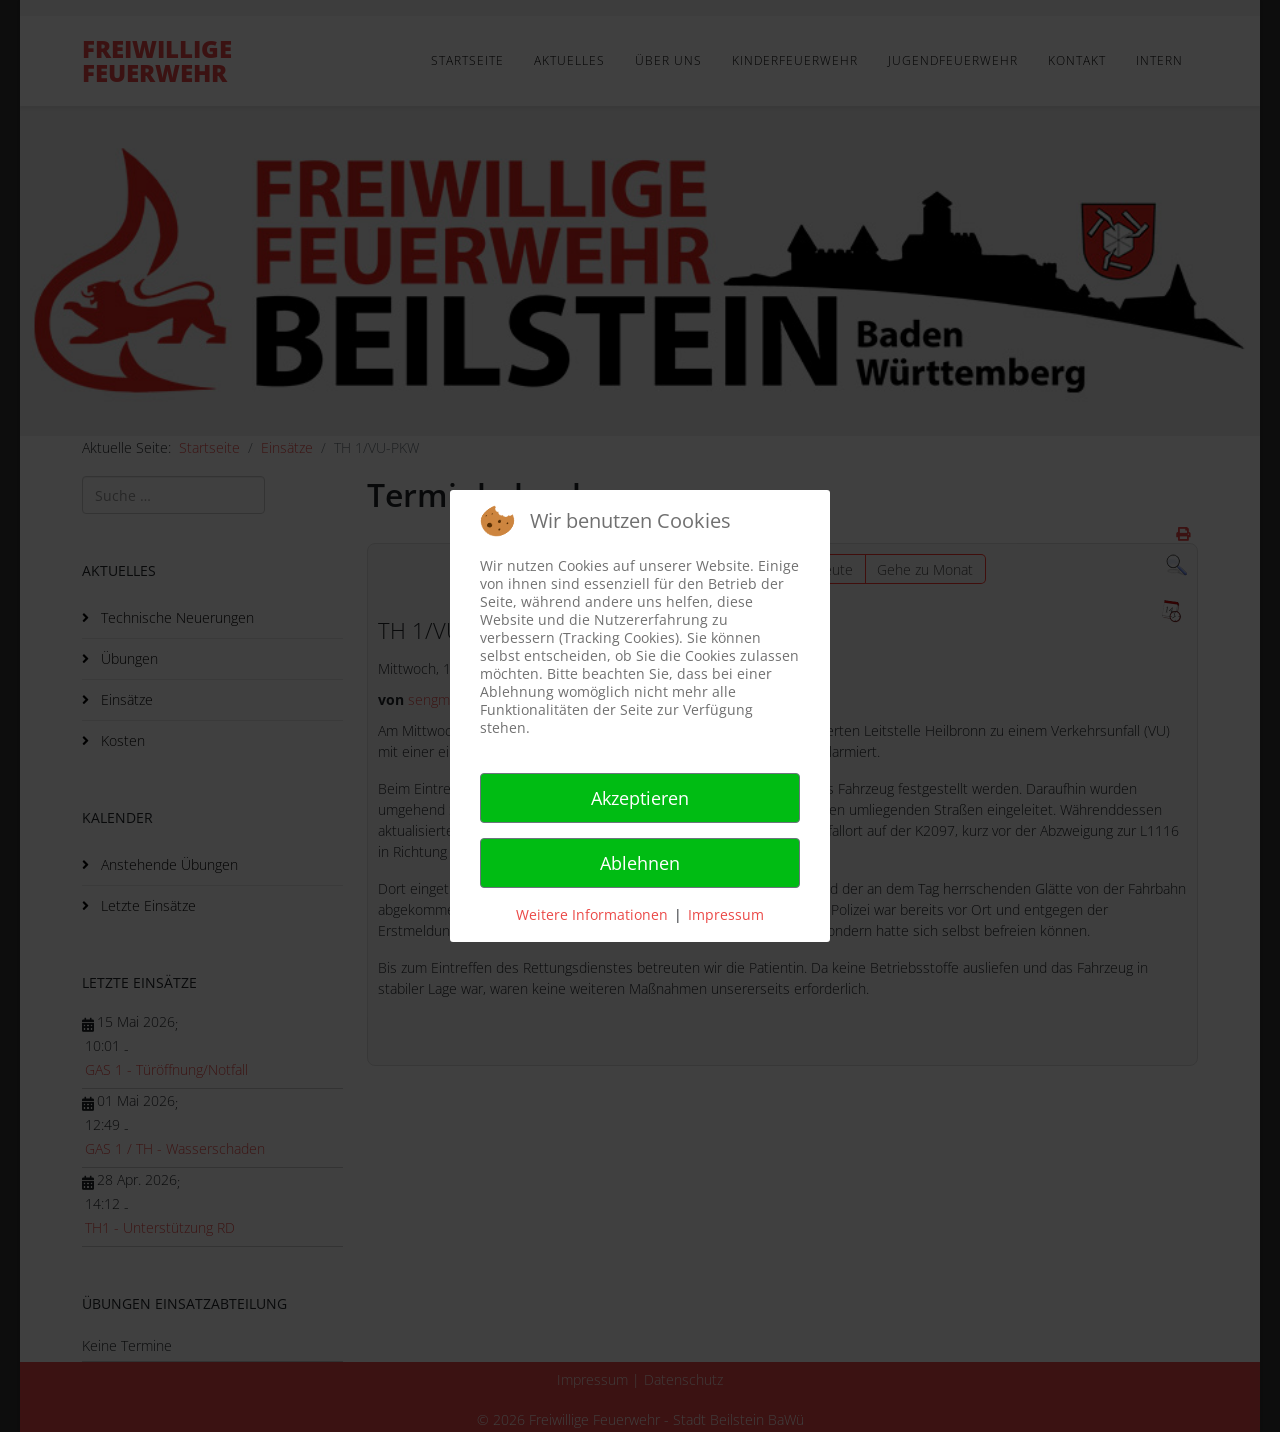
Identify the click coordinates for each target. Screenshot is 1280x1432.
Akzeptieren (640, 798)
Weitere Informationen (592, 914)
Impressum (726, 914)
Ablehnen (640, 863)
